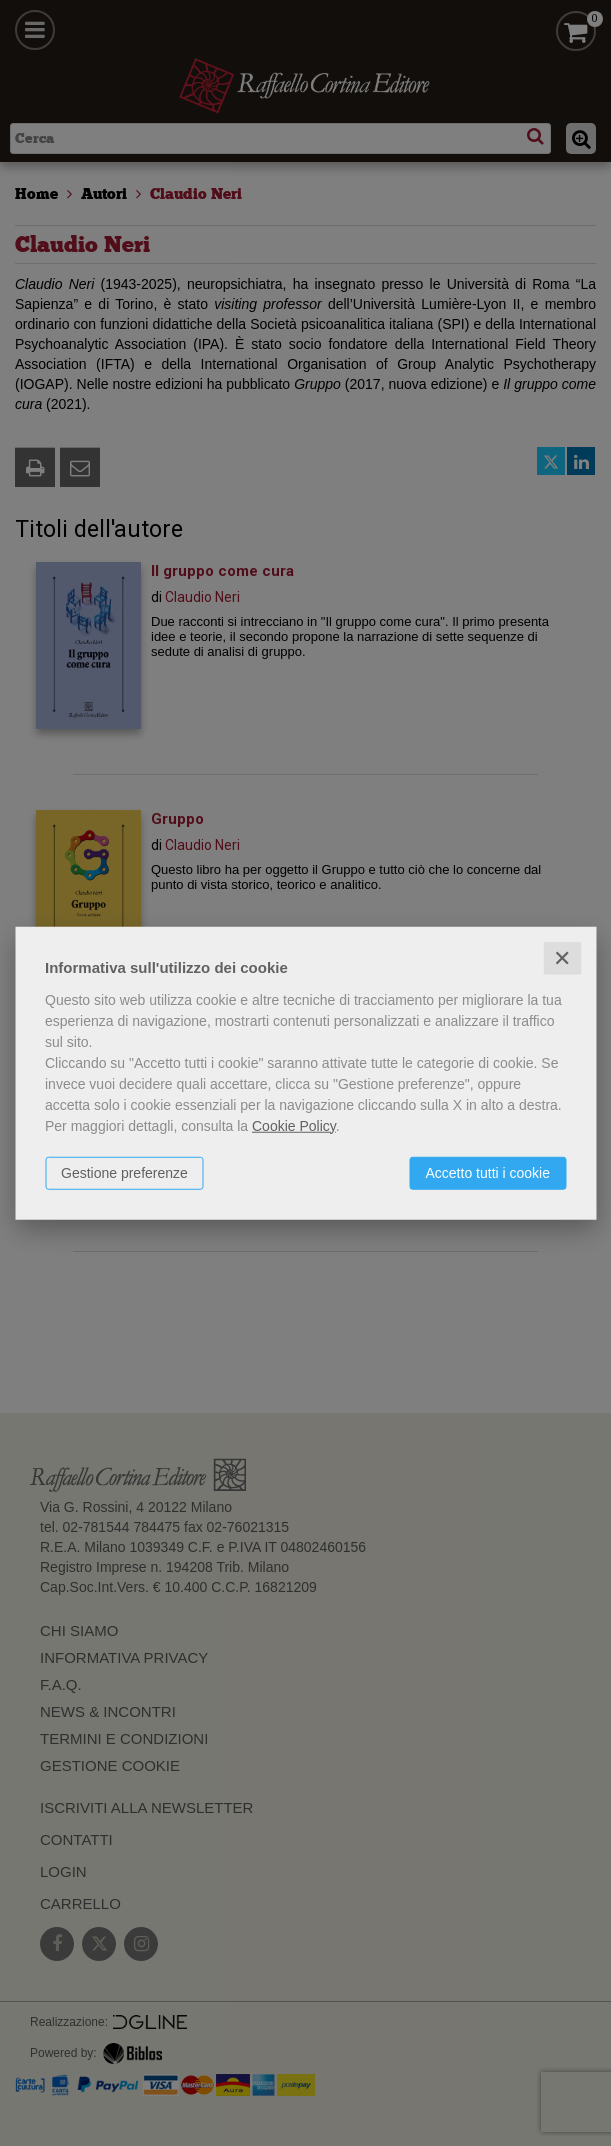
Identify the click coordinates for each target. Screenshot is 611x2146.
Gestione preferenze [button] (124, 1172)
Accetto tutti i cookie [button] (487, 1172)
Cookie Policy (294, 1125)
